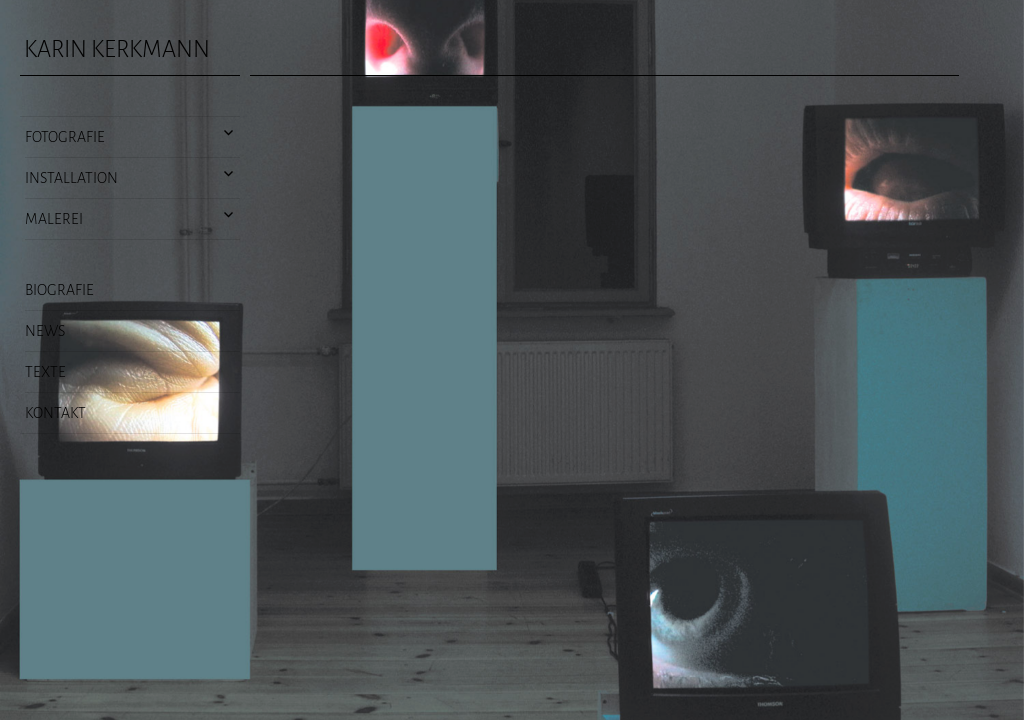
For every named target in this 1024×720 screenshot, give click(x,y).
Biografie (59, 290)
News (45, 331)
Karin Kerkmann (117, 49)
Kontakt (55, 413)
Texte (45, 372)
